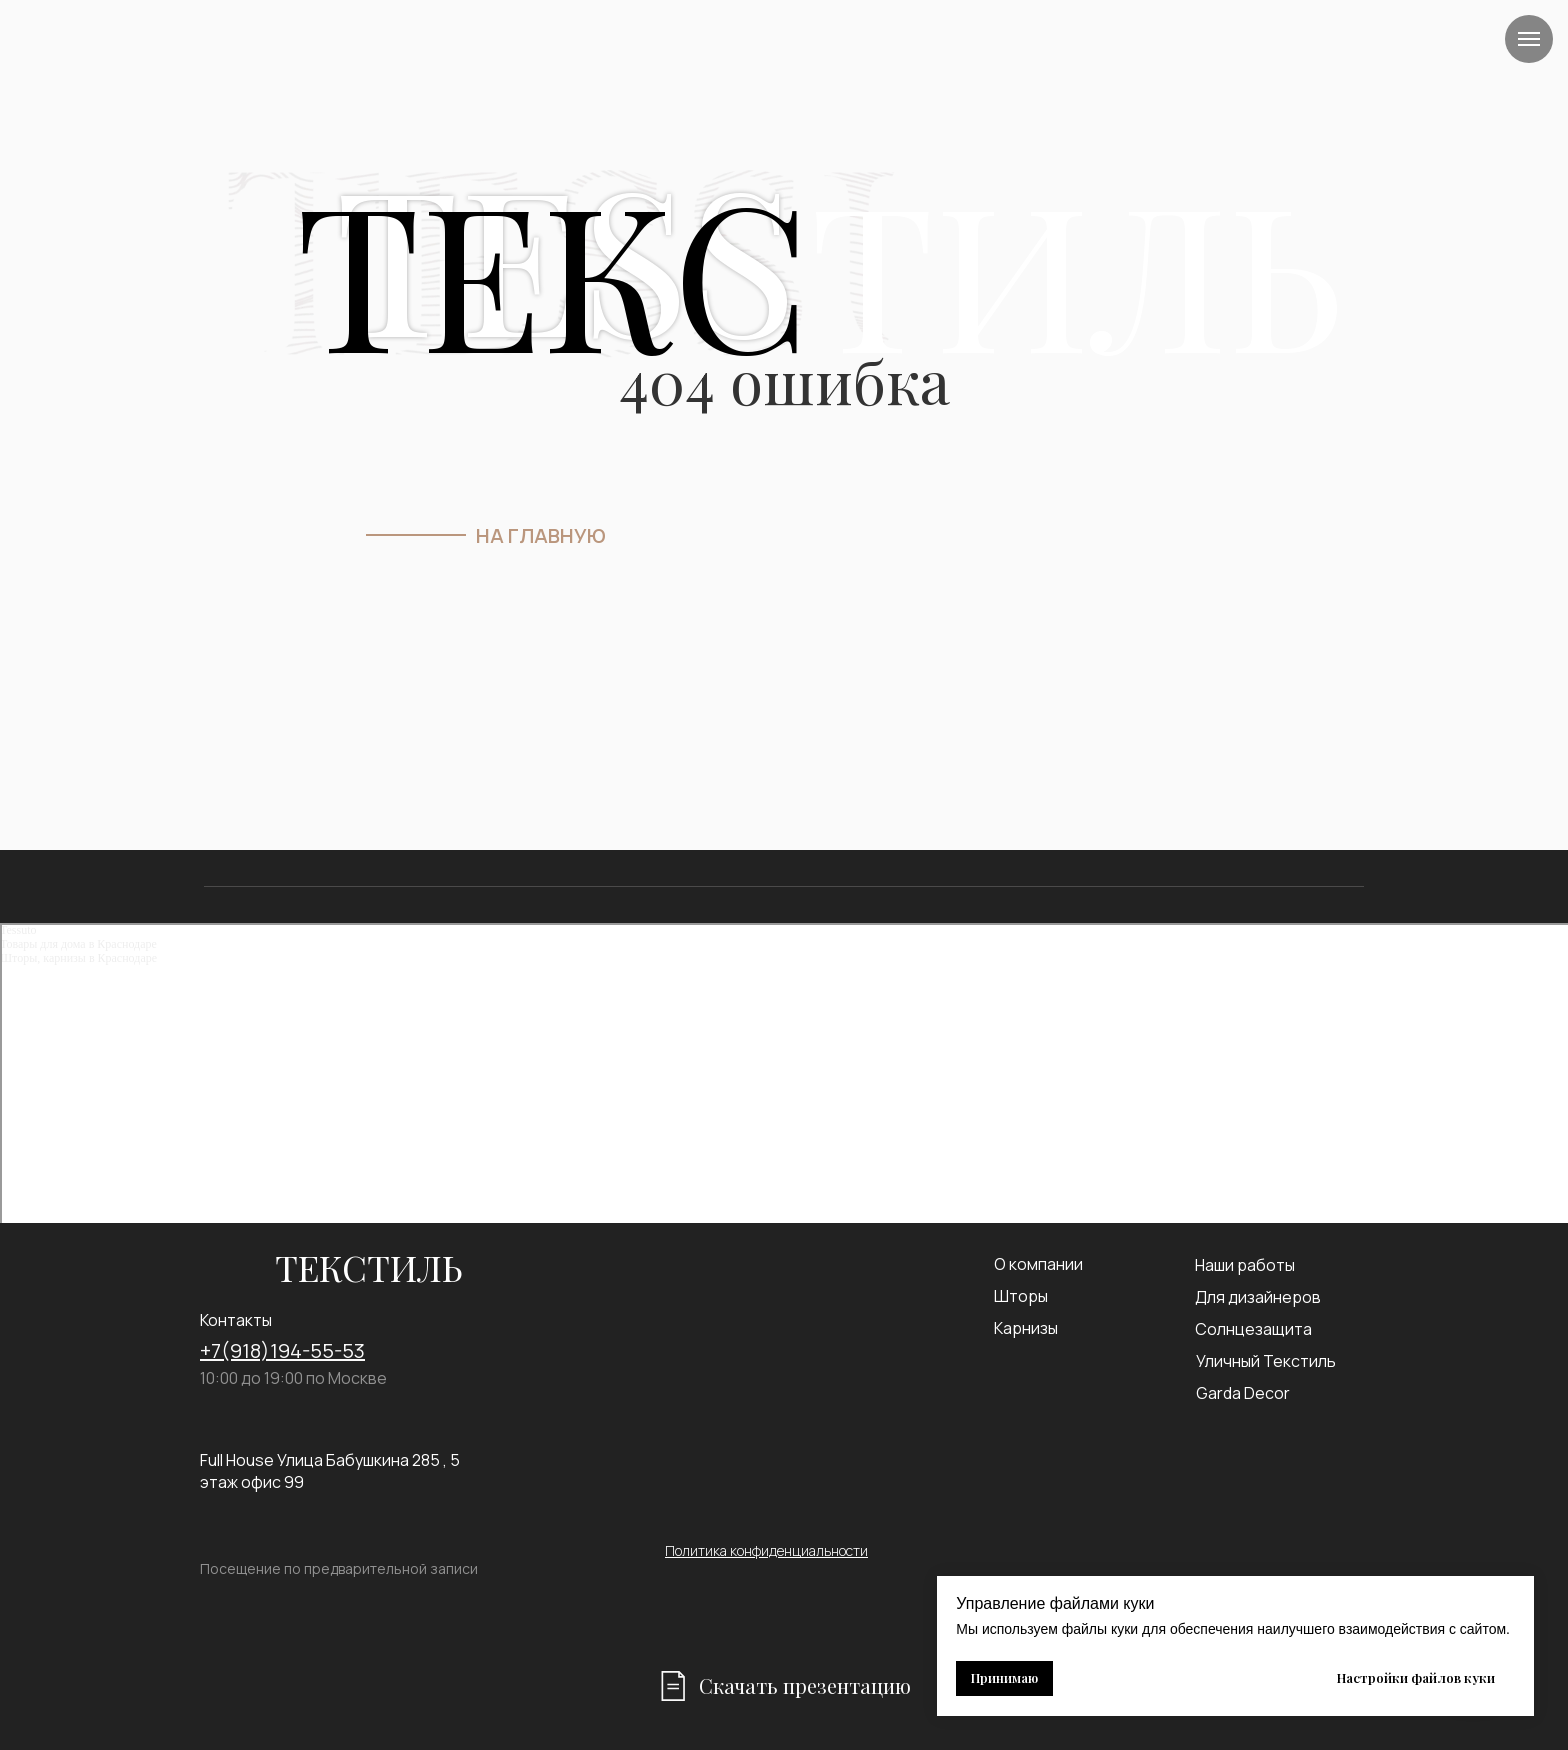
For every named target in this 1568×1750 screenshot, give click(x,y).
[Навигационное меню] (1529, 39)
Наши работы (1245, 1265)
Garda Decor (1243, 1393)
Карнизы (1026, 1328)
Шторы (1021, 1296)
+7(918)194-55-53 (282, 1350)
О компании (1038, 1264)
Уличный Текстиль (1266, 1361)
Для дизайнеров (1258, 1297)
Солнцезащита (1253, 1329)
